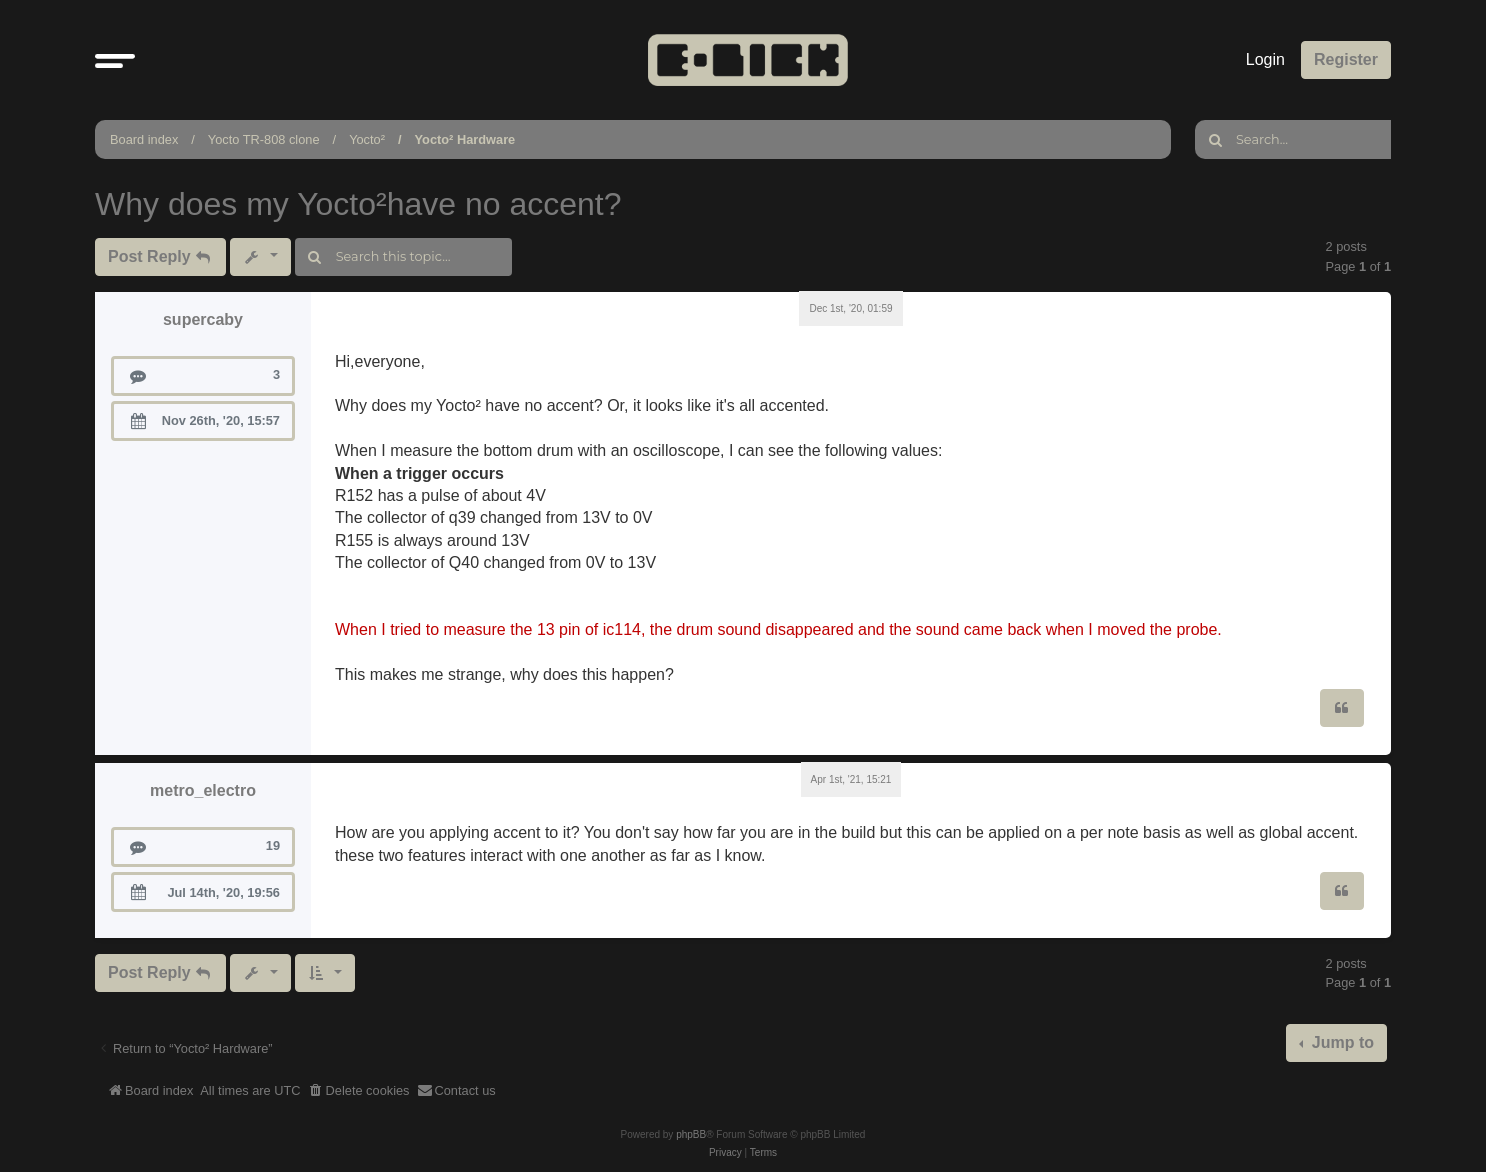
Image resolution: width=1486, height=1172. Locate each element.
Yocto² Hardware (465, 139)
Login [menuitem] (1265, 59)
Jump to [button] (1340, 1042)
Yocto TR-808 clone (264, 139)
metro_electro (203, 790)
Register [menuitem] (1346, 59)
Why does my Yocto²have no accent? (358, 204)
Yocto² (367, 139)
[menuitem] (359, 1091)
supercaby (203, 319)
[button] (115, 60)
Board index (144, 139)
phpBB (691, 1134)
